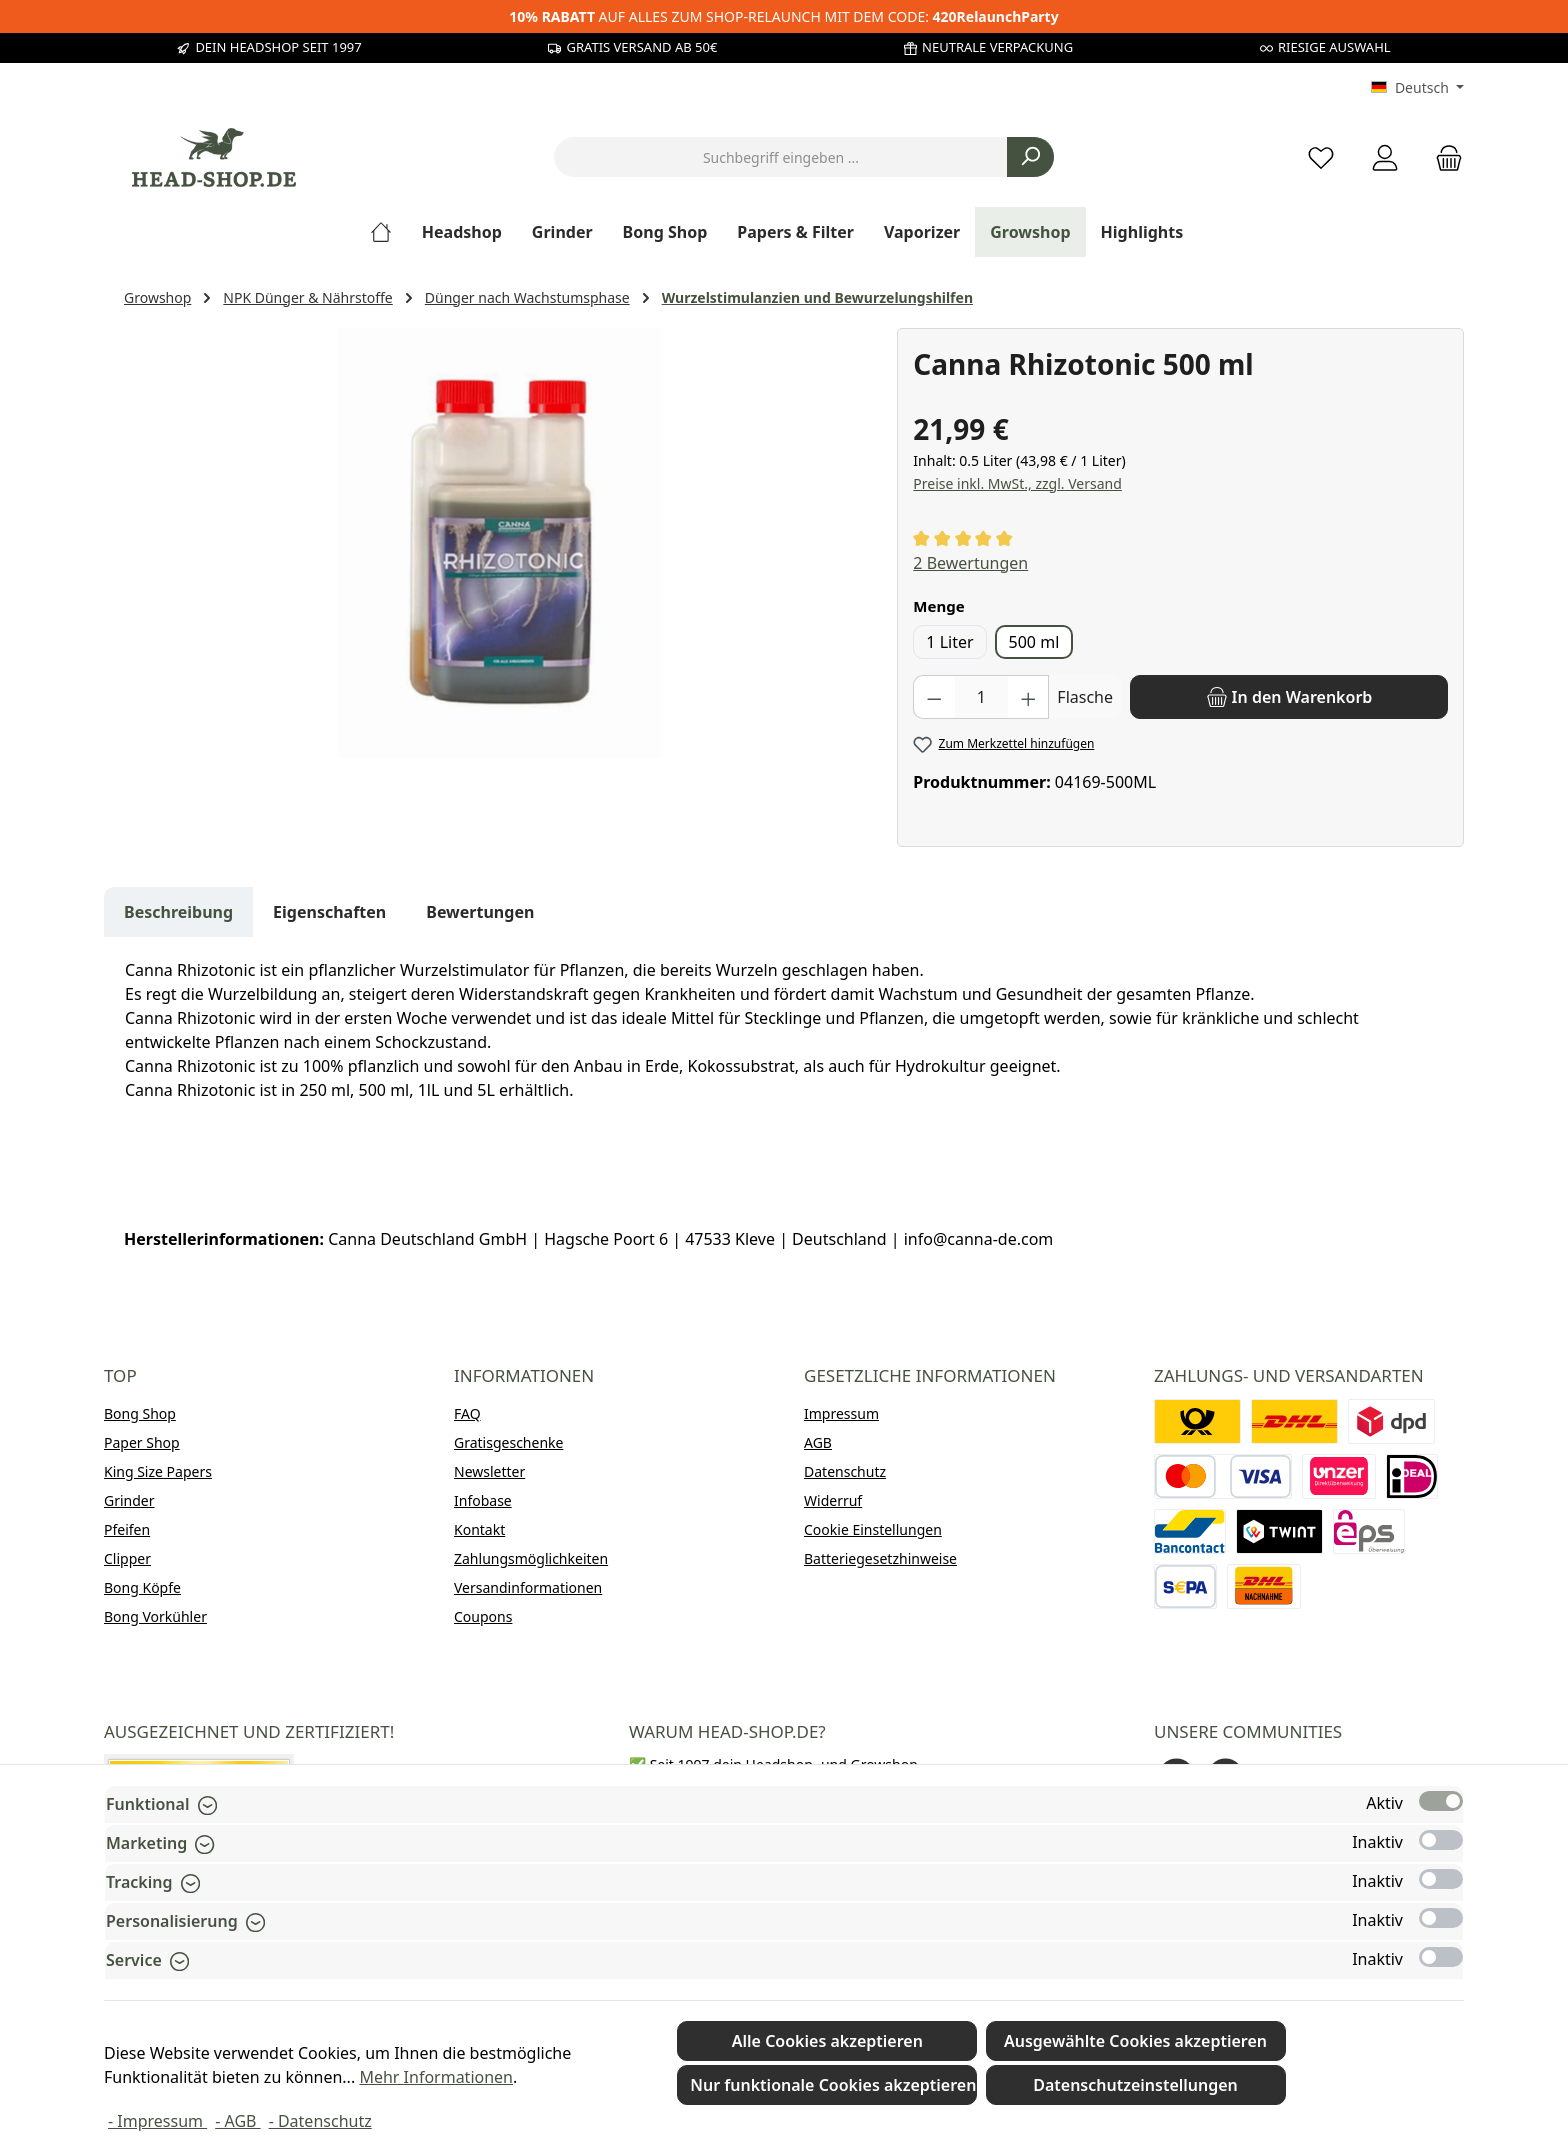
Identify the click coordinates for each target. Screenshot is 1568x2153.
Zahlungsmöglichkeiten (531, 1558)
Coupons (483, 1616)
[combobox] (781, 157)
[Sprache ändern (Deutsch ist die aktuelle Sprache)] (1417, 88)
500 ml (1034, 642)
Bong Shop (140, 1413)
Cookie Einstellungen (873, 1529)
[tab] (178, 912)
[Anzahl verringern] (934, 697)
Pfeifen (127, 1529)
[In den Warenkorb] (1289, 697)
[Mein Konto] (1385, 157)
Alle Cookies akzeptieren (827, 2041)
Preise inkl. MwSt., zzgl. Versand (1017, 483)
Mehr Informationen (436, 2077)
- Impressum (157, 2121)
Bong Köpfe (142, 1587)
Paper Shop (142, 1442)
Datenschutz (845, 1471)
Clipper (127, 1558)
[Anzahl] (981, 697)
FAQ (467, 1413)
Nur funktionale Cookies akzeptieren (833, 2085)
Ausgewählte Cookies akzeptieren (1135, 2041)
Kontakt (479, 1529)
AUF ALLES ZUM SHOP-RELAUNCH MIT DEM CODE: (783, 16)
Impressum (841, 1413)
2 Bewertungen (970, 563)
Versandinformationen (528, 1587)
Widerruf (833, 1500)
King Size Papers (158, 1471)
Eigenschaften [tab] (329, 912)
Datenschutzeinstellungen (1135, 2085)
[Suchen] (1030, 157)
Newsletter (489, 1471)
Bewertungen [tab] (480, 912)
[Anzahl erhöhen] (1029, 697)
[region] (500, 543)
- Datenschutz (320, 2121)
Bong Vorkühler (155, 1616)
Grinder (129, 1500)
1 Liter (949, 642)
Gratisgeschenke (508, 1442)
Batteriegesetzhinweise (880, 1558)
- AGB (237, 2121)
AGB (818, 1442)
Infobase (483, 1500)
